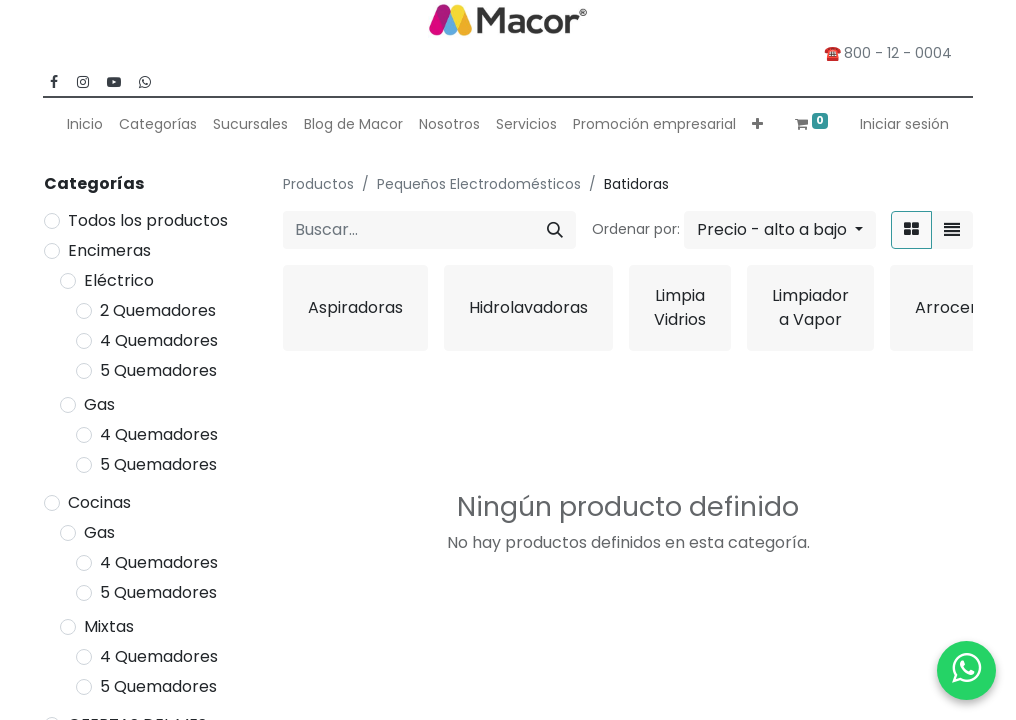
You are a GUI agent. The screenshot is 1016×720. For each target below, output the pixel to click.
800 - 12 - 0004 (902, 53)
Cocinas (99, 502)
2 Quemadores (158, 310)
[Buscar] (555, 230)
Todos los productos (148, 220)
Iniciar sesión (904, 124)
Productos (318, 184)
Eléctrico (119, 280)
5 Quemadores (158, 370)
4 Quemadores (159, 340)
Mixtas (109, 626)
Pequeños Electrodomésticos (479, 184)
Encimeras (109, 250)
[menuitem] (85, 124)
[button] (757, 124)
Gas (99, 404)
